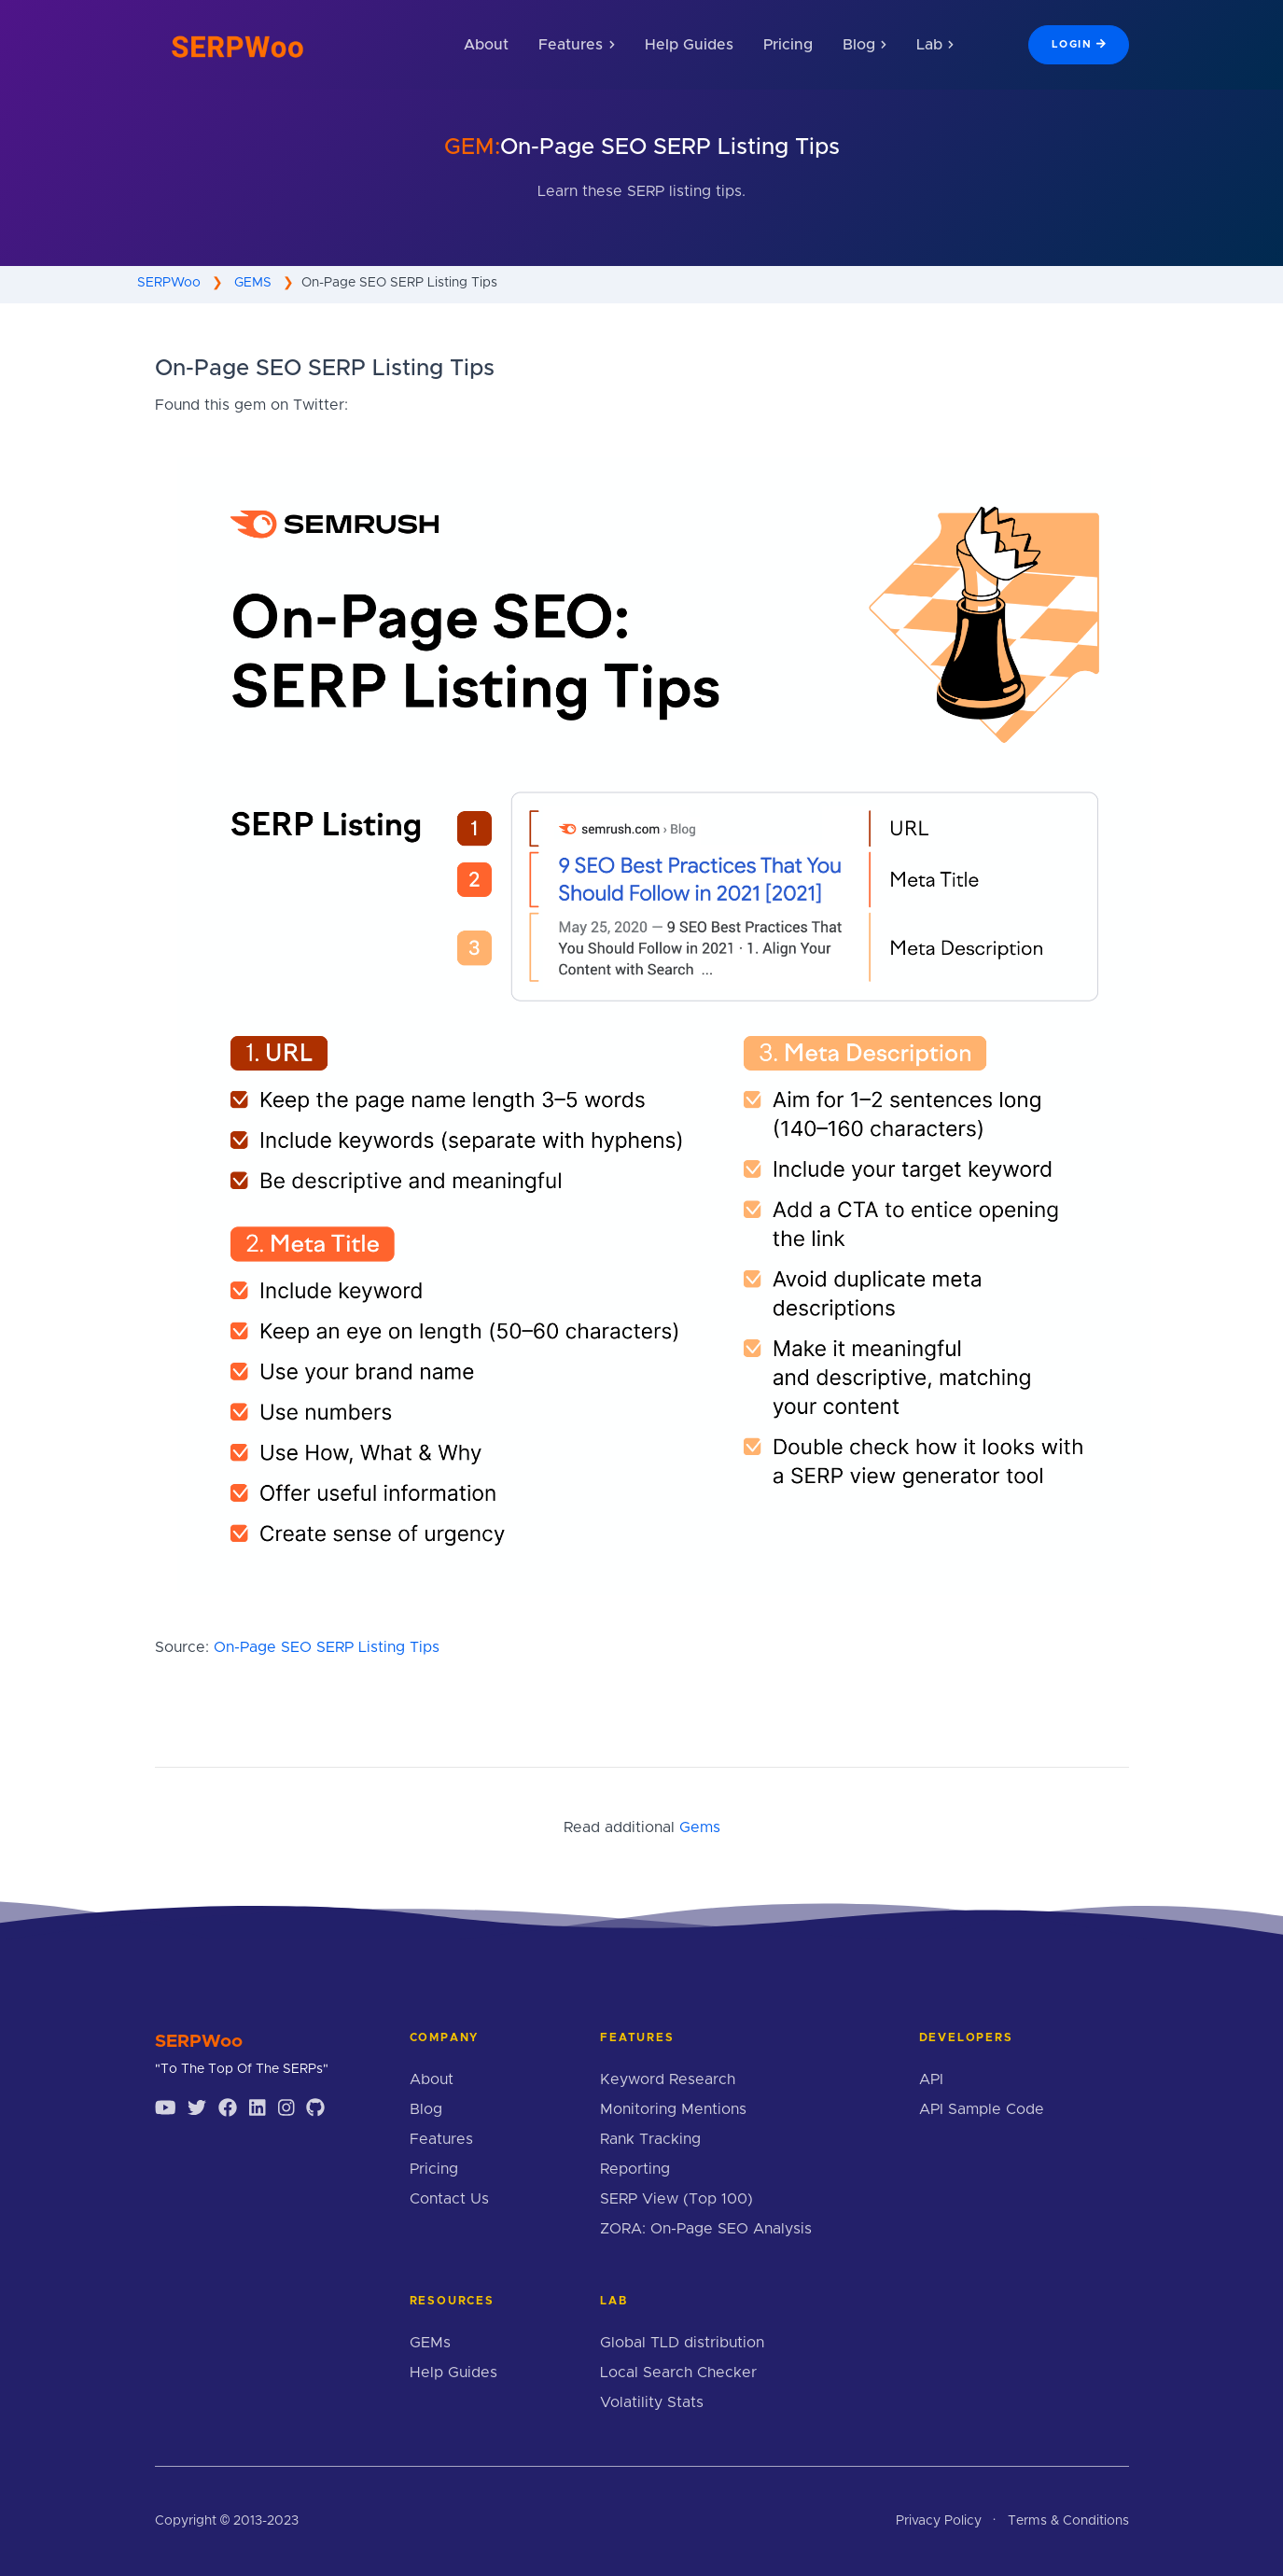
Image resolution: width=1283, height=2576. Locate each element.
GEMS (253, 282)
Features (441, 2139)
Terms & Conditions (1068, 2520)
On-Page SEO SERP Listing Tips (326, 1647)
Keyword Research (667, 2079)
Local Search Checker (678, 2372)
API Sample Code (981, 2109)
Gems (699, 1827)
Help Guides (689, 44)
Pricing (788, 44)
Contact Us (449, 2198)
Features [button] (576, 44)
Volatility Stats (652, 2402)
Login (1078, 43)
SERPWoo (169, 282)
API (931, 2079)
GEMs (430, 2342)
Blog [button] (864, 44)
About (486, 44)
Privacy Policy (939, 2520)
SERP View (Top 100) (676, 2198)
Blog (426, 2109)
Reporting (635, 2169)
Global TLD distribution (682, 2342)
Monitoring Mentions (673, 2109)
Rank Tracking (650, 2139)
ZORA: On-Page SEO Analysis (706, 2228)
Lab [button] (935, 44)
